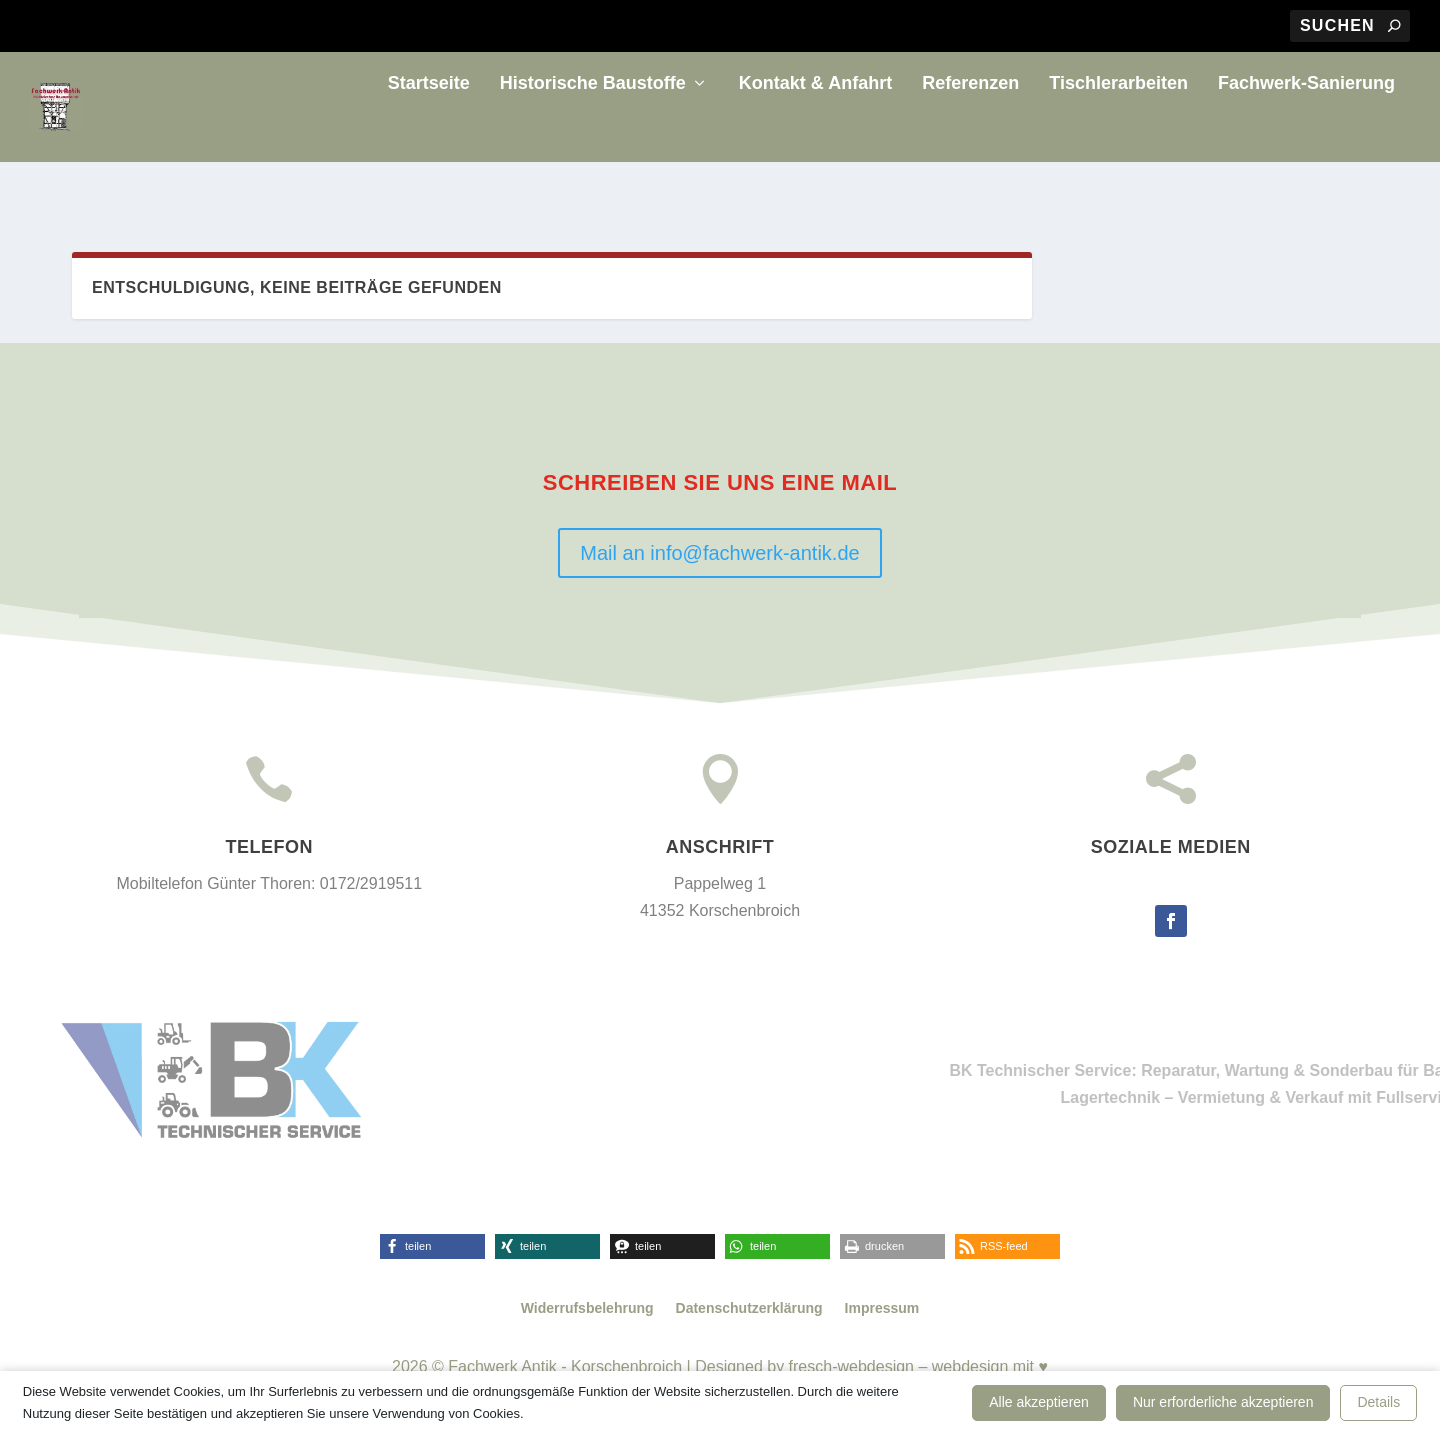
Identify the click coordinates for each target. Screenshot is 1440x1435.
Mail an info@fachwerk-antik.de (719, 553)
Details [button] (1378, 1402)
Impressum (882, 1308)
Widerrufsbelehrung (587, 1308)
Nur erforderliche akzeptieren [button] (1223, 1402)
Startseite (429, 134)
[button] (432, 1246)
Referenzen (970, 134)
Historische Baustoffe (593, 134)
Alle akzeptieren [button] (1039, 1402)
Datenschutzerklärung (749, 1308)
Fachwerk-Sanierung (1306, 134)
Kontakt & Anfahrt (815, 134)
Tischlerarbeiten (1118, 134)
